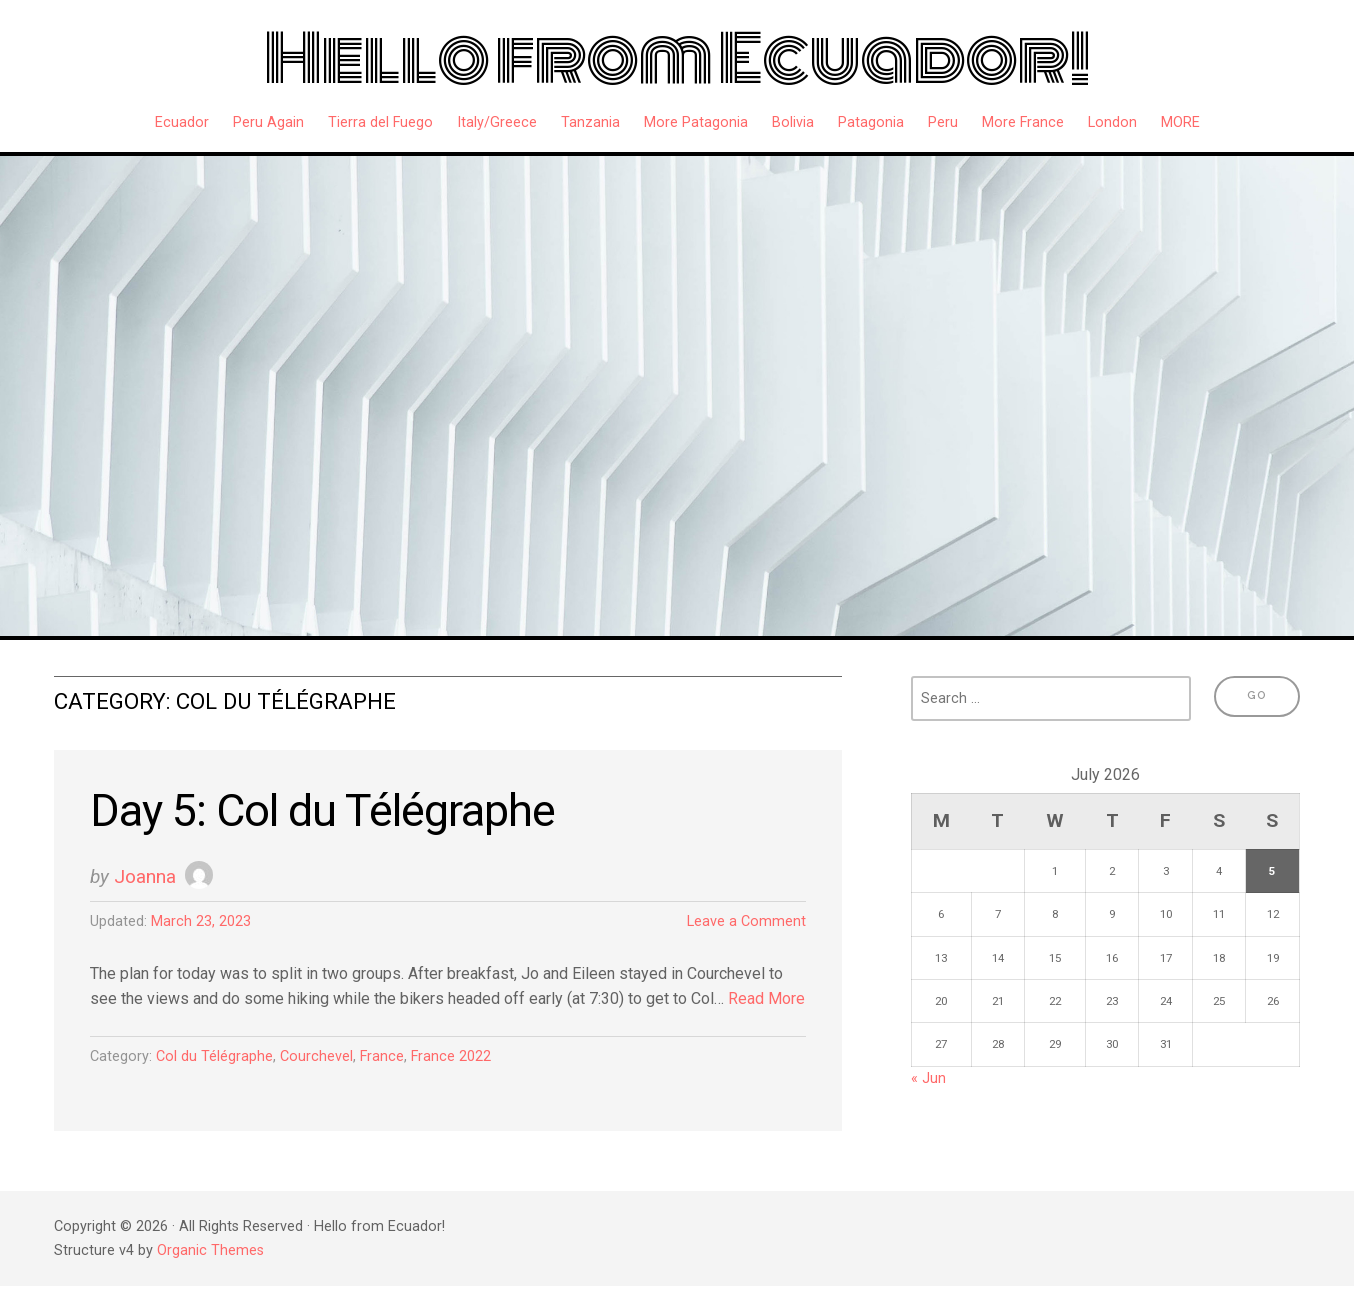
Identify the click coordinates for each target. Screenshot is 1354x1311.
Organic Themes (210, 1250)
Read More (766, 998)
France (382, 1056)
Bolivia (793, 122)
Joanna (145, 876)
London (1112, 122)
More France (1023, 122)
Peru (943, 122)
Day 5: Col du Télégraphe (322, 810)
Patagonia (871, 122)
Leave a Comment (746, 921)
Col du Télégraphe (214, 1056)
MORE (1180, 122)
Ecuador (182, 122)
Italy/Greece (497, 122)
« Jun (928, 1078)
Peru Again (268, 122)
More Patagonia (696, 122)
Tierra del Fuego (380, 122)
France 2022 (451, 1056)
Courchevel (316, 1056)
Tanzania (590, 122)
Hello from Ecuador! (677, 59)
